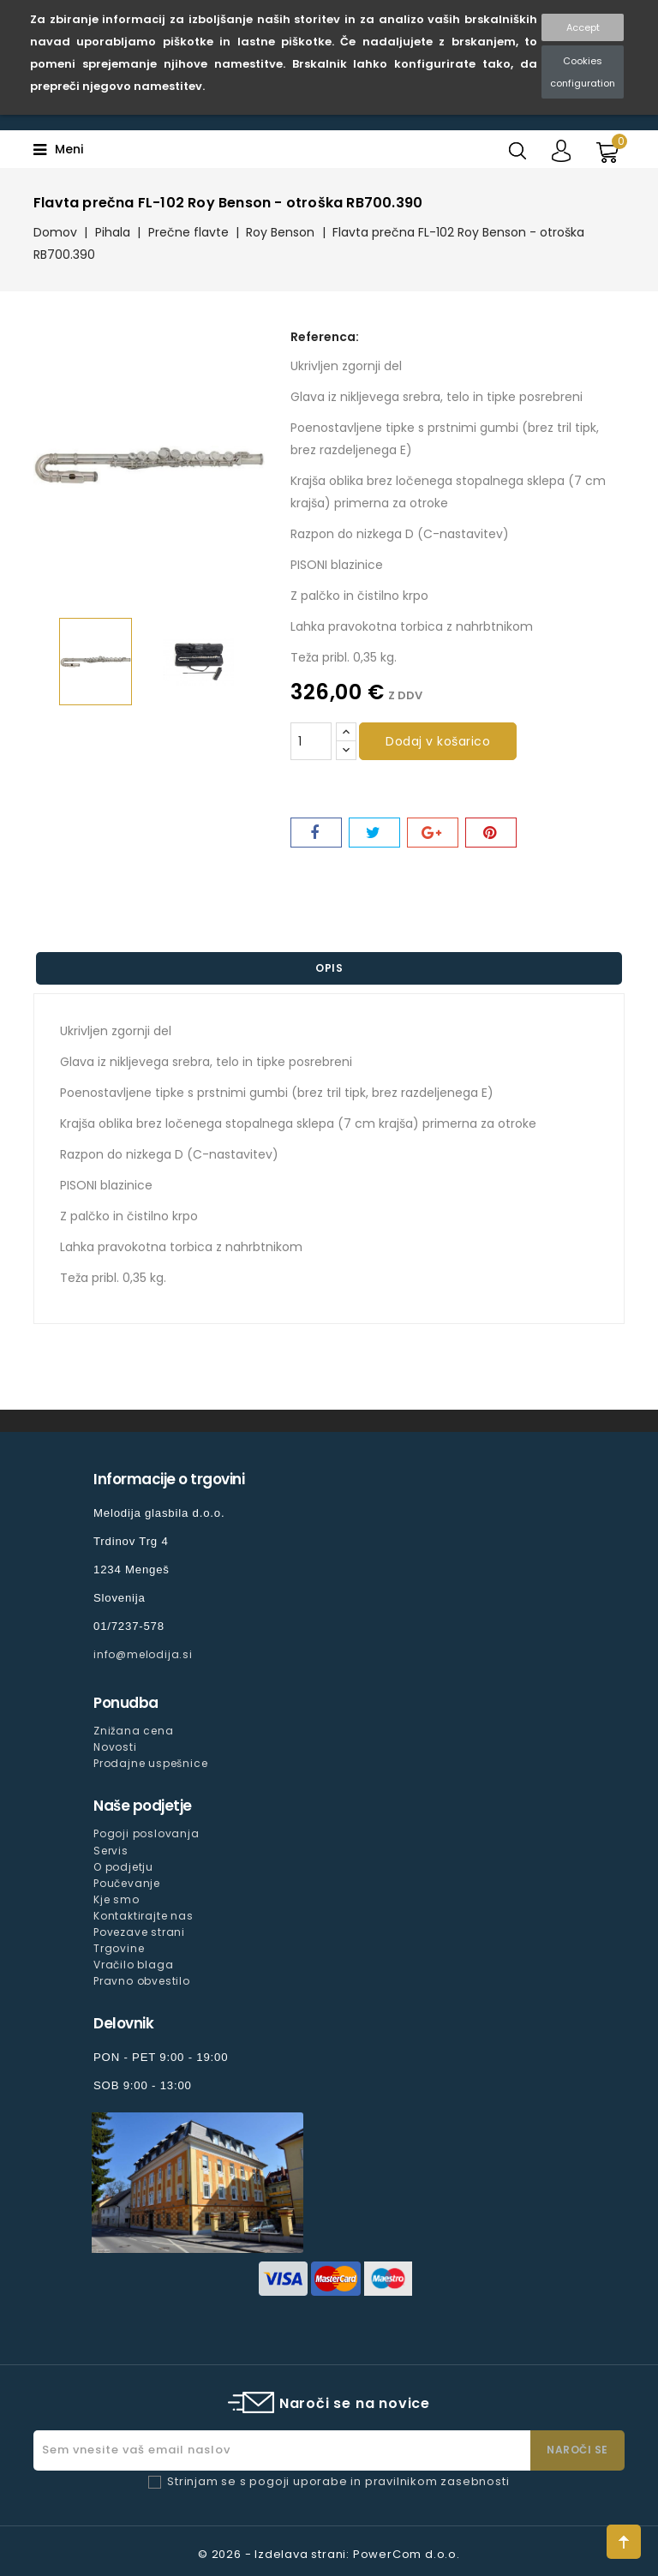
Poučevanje (126, 1883)
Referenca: (324, 336)
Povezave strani (139, 1932)
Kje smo (116, 1899)
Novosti (115, 1747)
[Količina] (311, 741)
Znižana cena (133, 1730)
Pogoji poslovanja (146, 1833)
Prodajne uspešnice (150, 1763)
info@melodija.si (143, 1654)
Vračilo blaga (133, 1964)
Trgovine (118, 1948)
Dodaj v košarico (438, 741)
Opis (329, 968)
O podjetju (123, 1867)
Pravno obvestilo (141, 1981)
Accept (583, 27)
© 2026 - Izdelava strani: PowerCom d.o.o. (329, 2554)
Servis (111, 1850)
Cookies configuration (582, 72)
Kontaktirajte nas (143, 1915)
